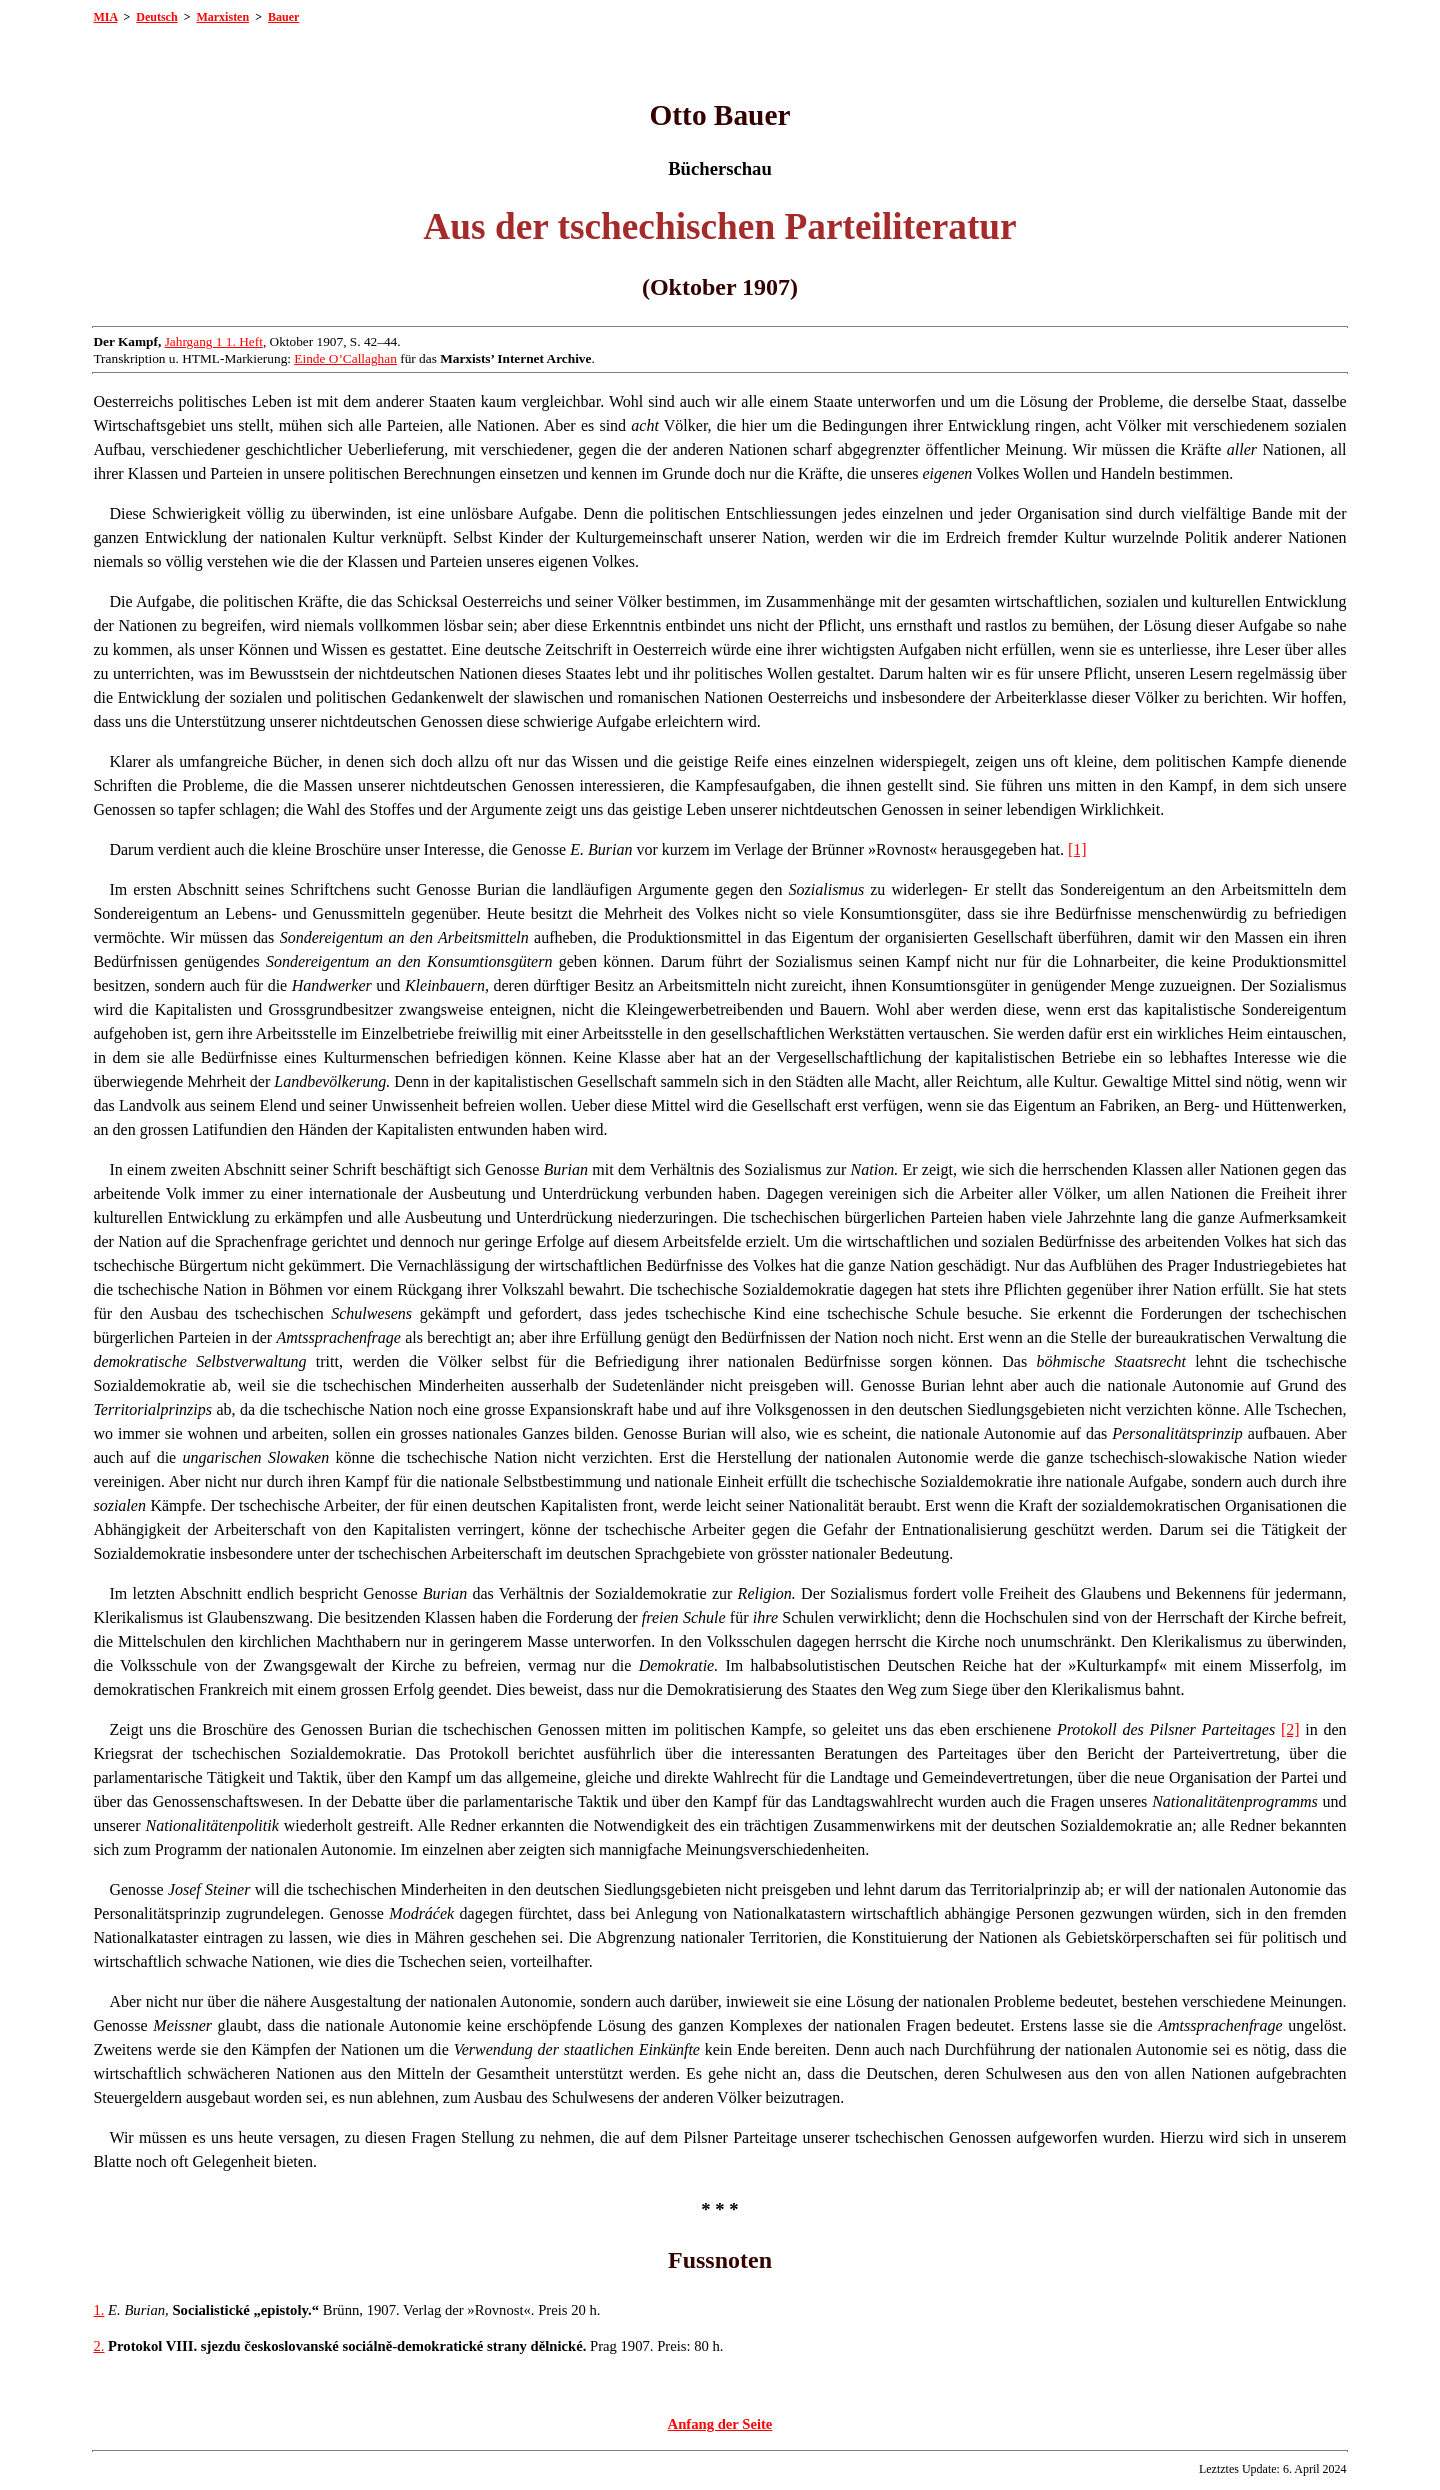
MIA (105, 17)
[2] (1290, 1729)
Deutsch (156, 17)
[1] (1077, 849)
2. (98, 2346)
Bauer (283, 17)
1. (98, 2310)
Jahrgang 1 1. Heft (214, 341)
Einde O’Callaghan (345, 358)
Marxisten (222, 17)
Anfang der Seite (720, 2424)
